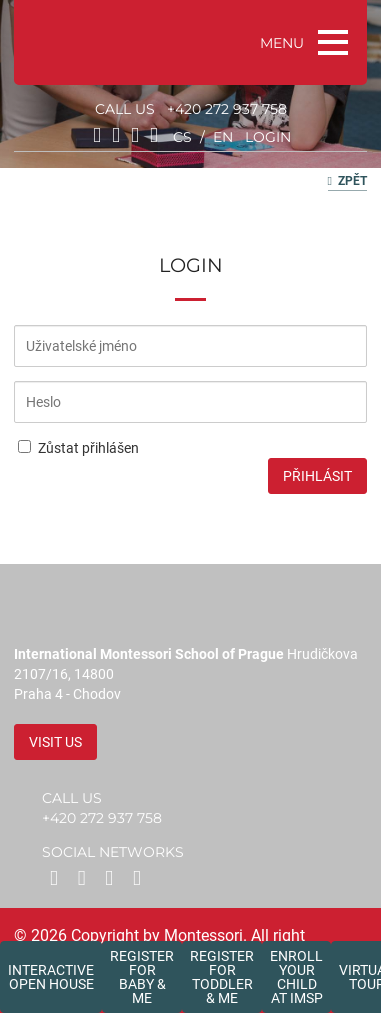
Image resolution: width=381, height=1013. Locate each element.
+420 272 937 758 (227, 109)
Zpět (347, 181)
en (223, 137)
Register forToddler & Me (222, 977)
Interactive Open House (51, 977)
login (268, 137)
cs (182, 137)
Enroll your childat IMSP (296, 977)
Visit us (55, 742)
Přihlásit (317, 476)
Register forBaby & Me (142, 977)
